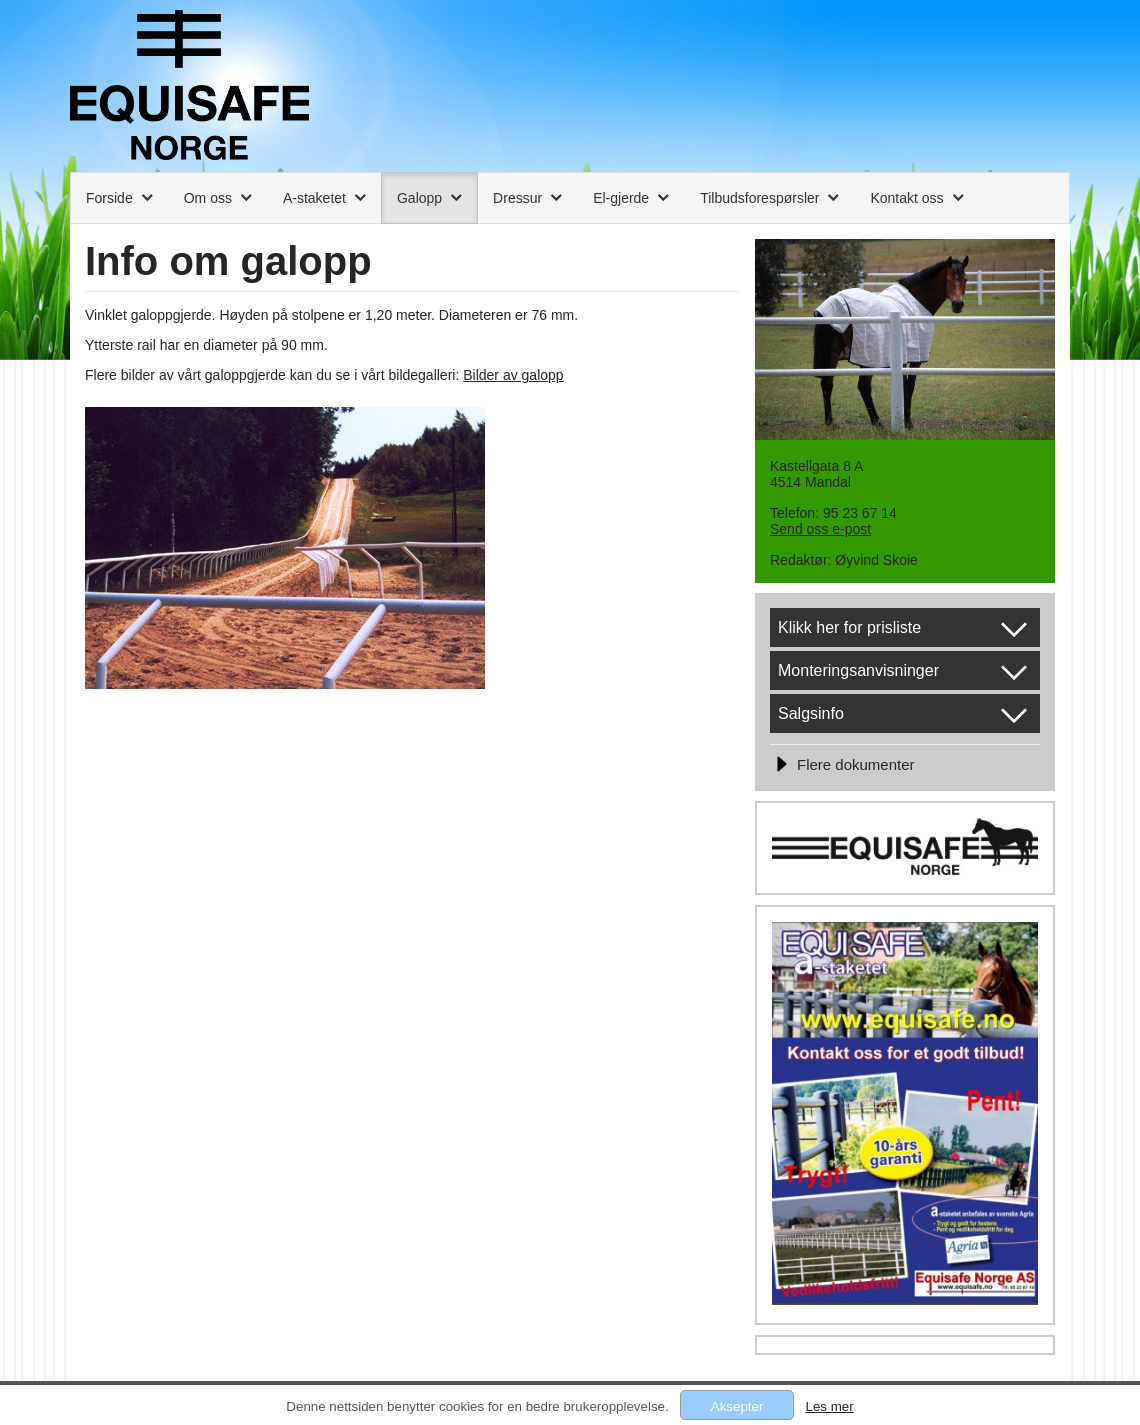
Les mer (829, 1406)
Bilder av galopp (513, 375)
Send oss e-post (820, 529)
